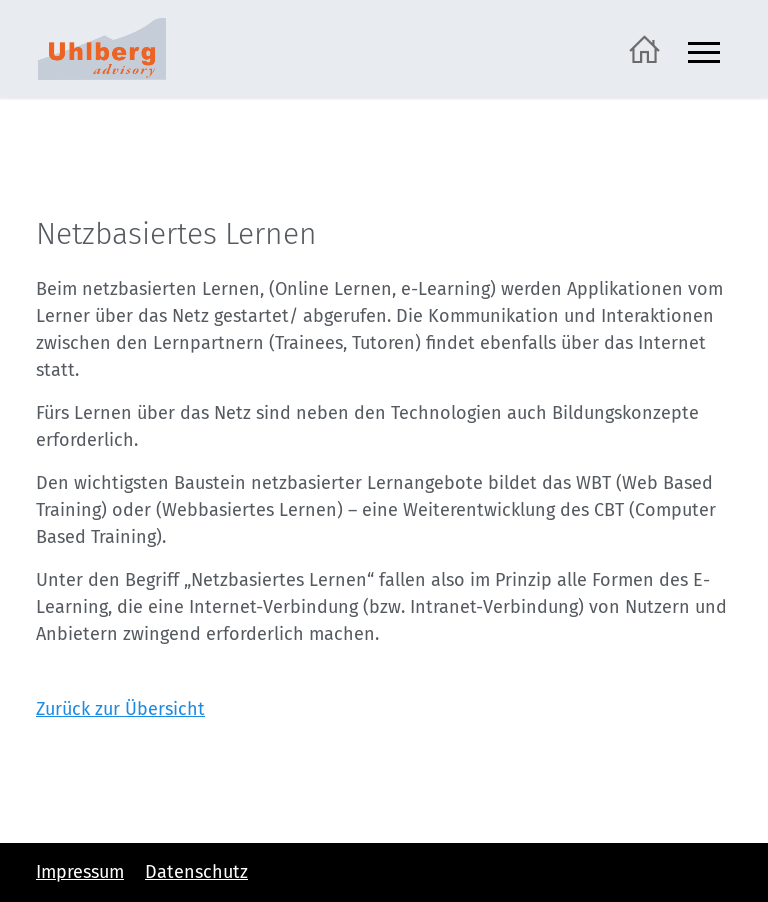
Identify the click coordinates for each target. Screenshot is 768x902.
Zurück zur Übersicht (120, 709)
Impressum (80, 872)
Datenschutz (196, 872)
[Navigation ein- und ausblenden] (704, 49)
